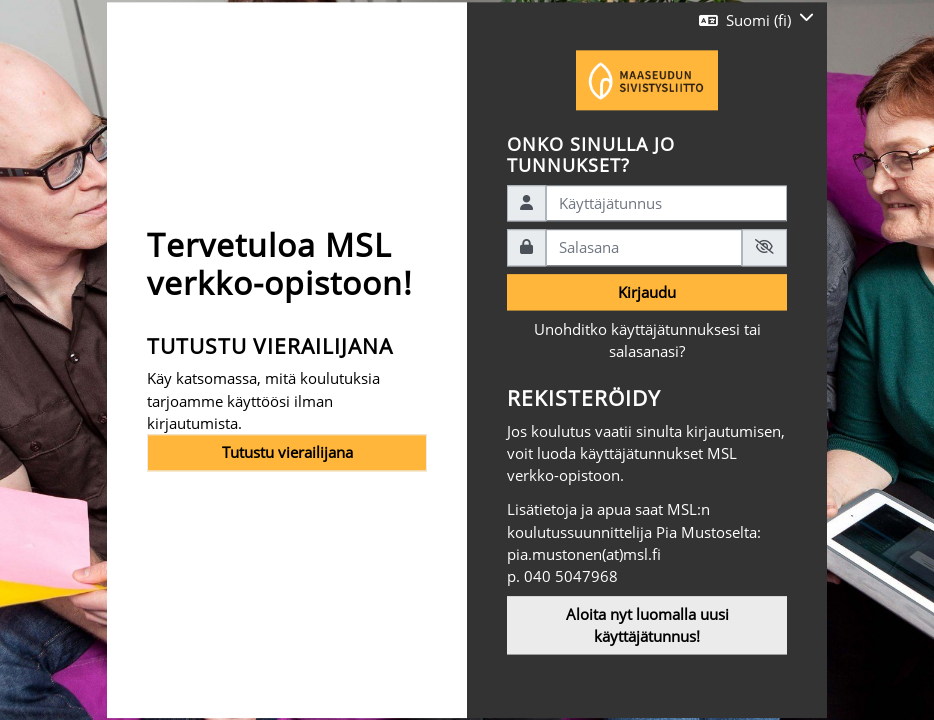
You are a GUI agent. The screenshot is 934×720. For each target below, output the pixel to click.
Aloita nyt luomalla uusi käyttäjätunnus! (647, 625)
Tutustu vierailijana (287, 453)
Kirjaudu (647, 292)
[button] (756, 20)
